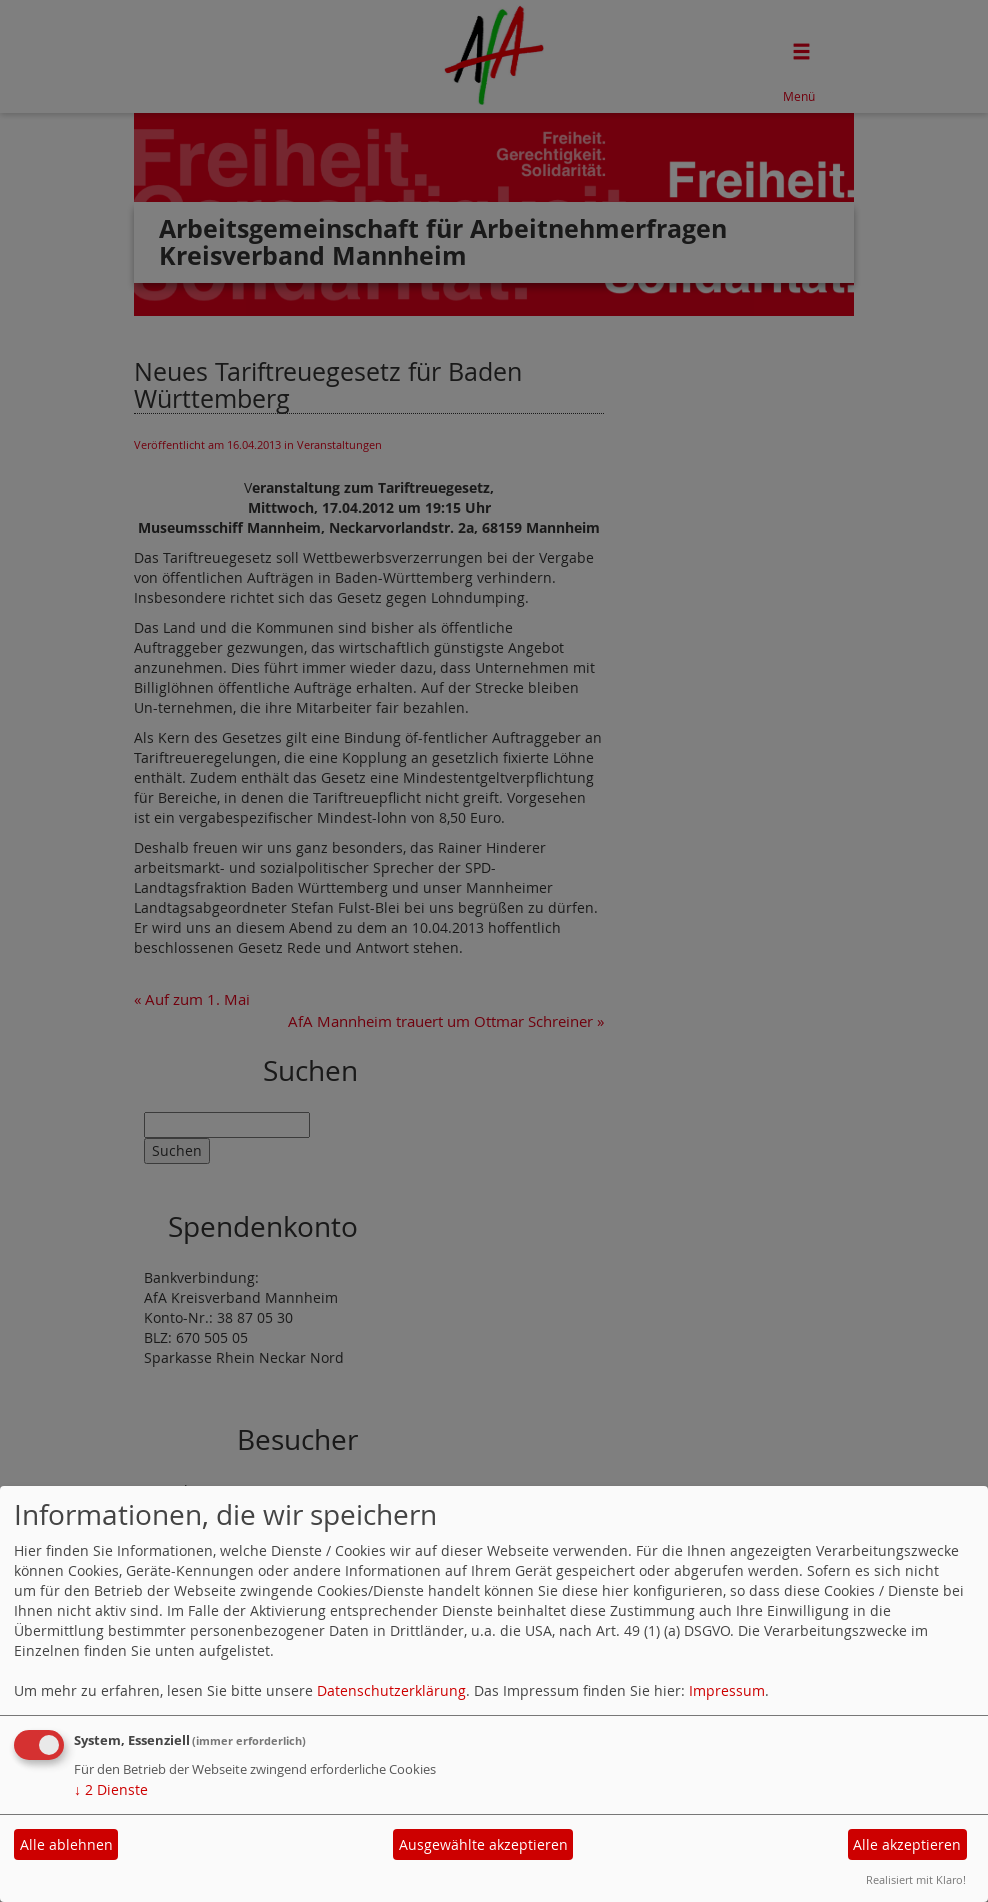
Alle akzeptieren (907, 1844)
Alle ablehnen (66, 1844)
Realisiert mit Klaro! (916, 1879)
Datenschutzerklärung (391, 1690)
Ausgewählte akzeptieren (483, 1844)
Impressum (727, 1690)
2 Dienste (111, 1789)
